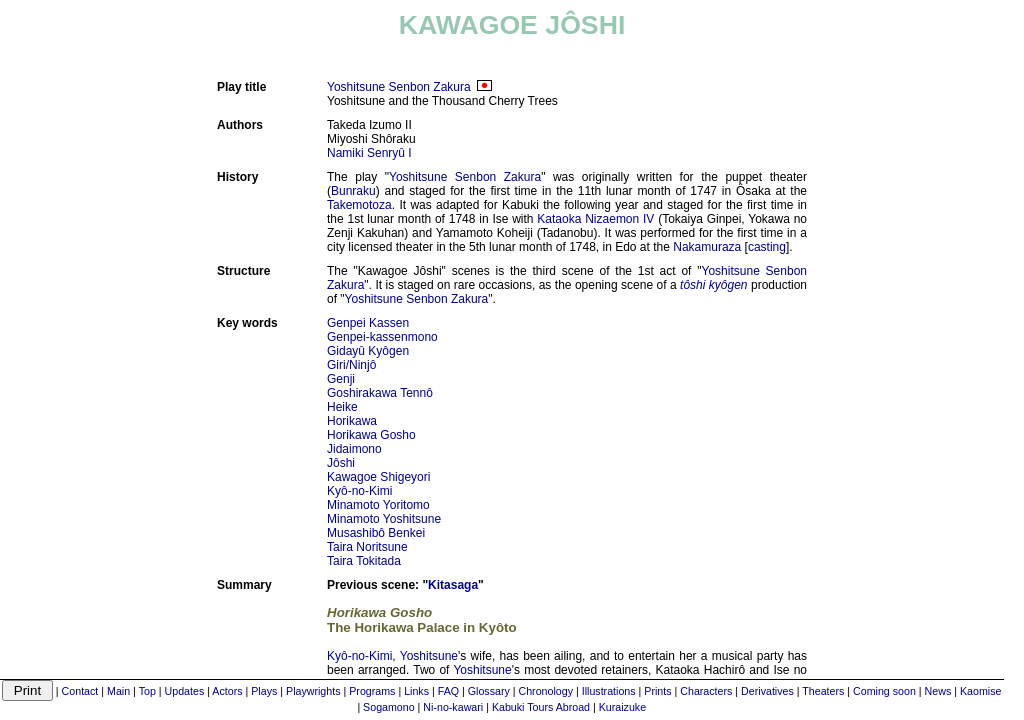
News (938, 691)
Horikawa (352, 421)
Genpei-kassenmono (382, 337)
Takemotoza (359, 205)
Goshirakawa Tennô (380, 393)
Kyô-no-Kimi (359, 491)
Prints (657, 691)
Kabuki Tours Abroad (541, 707)
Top (147, 691)
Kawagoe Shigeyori (378, 477)
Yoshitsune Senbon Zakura (399, 87)
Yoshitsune (429, 656)
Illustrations (609, 691)
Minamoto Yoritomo (378, 505)
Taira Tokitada (364, 561)
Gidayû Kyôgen (368, 351)
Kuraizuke (622, 707)
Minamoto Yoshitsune (384, 519)
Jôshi (341, 463)
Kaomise (980, 691)
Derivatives (767, 691)
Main (118, 691)
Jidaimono (354, 449)
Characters (706, 691)
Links (416, 691)
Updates (185, 691)
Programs (372, 691)
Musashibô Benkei (376, 533)
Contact (80, 691)
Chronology (546, 691)
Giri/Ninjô (351, 365)
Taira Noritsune (367, 547)
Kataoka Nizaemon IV (595, 219)
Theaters (823, 691)
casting (767, 247)
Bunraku (353, 191)
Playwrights (313, 691)
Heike (342, 407)
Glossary (489, 691)
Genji (341, 379)
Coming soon (884, 691)
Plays (264, 691)
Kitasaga (453, 585)
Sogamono (389, 707)
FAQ (448, 691)
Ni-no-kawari (453, 707)
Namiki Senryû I (369, 153)
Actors (227, 691)
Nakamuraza (707, 247)
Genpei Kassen (368, 323)
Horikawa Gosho (371, 435)
